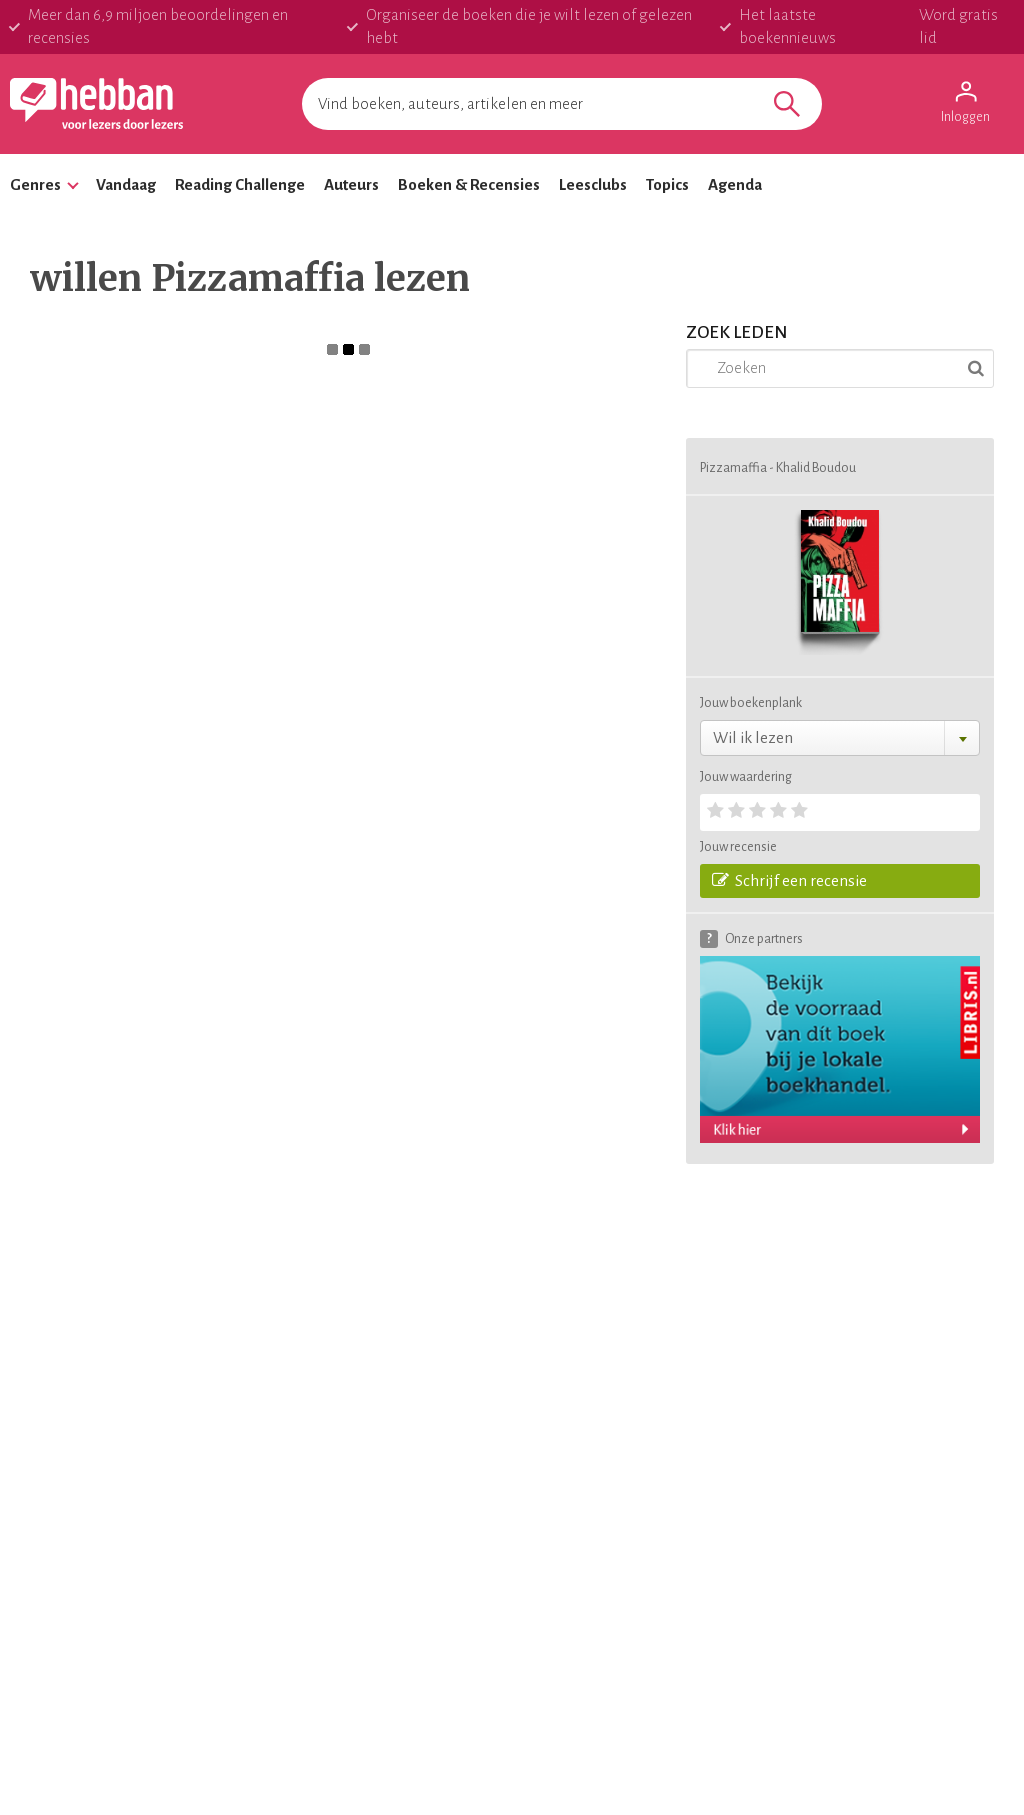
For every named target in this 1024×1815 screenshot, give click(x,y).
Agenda (735, 184)
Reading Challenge (240, 184)
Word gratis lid (958, 26)
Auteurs (351, 184)
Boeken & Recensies (469, 184)
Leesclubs (593, 184)
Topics (667, 184)
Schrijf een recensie (789, 880)
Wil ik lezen (753, 737)
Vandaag (126, 184)
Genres (35, 184)
